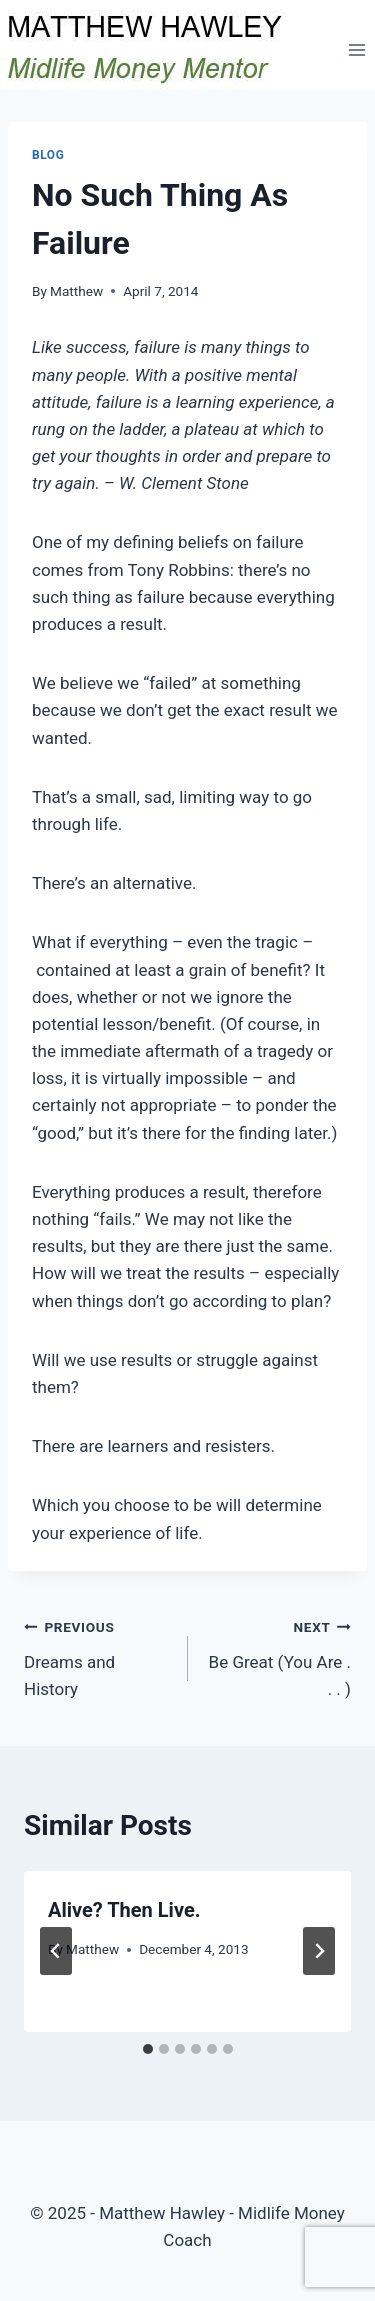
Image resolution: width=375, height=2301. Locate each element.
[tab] (148, 2049)
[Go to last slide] (56, 1951)
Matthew (76, 291)
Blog (48, 155)
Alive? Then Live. (124, 1910)
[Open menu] (356, 49)
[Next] (319, 1951)
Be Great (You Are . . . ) (278, 1656)
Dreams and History (97, 1656)
